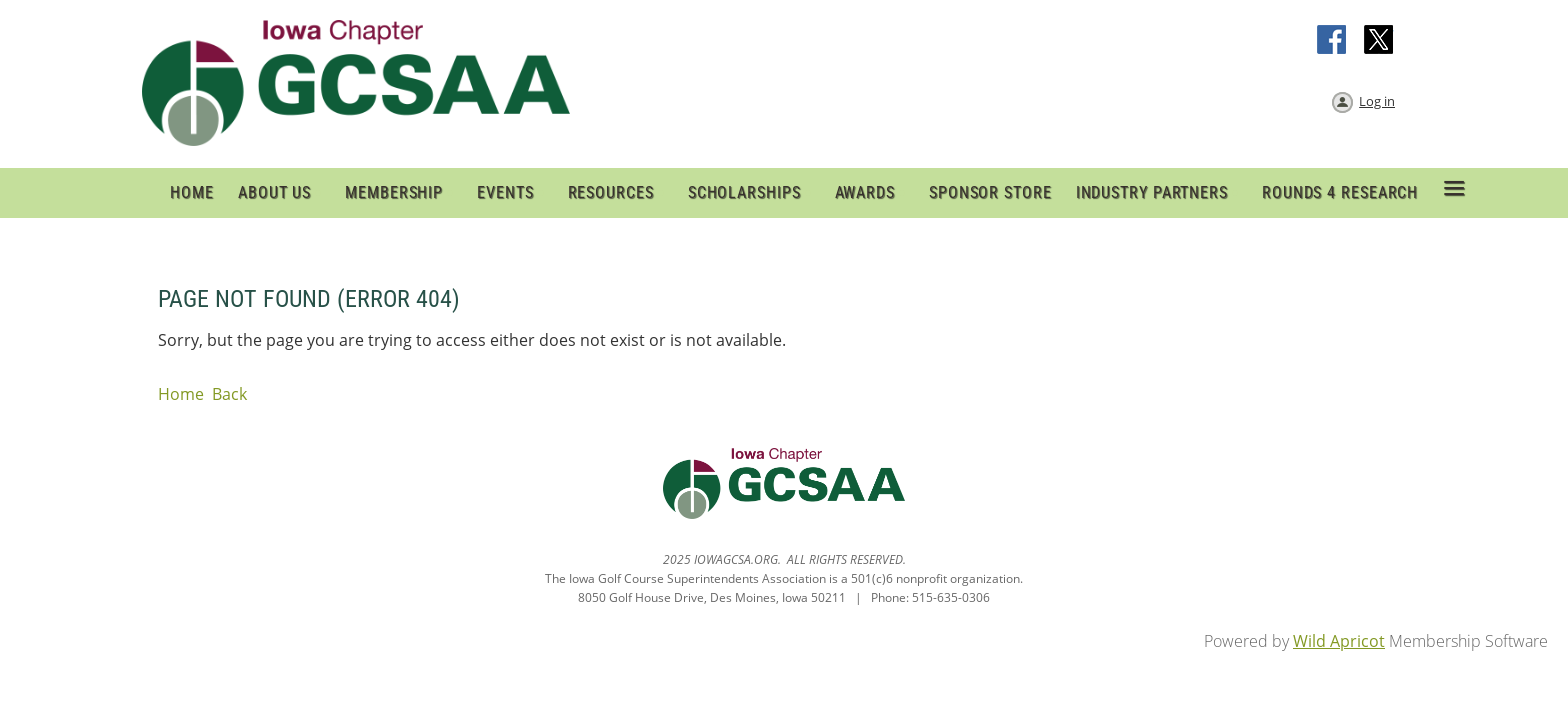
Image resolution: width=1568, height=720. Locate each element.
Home (181, 394)
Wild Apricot (1339, 641)
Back (229, 394)
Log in (1377, 101)
